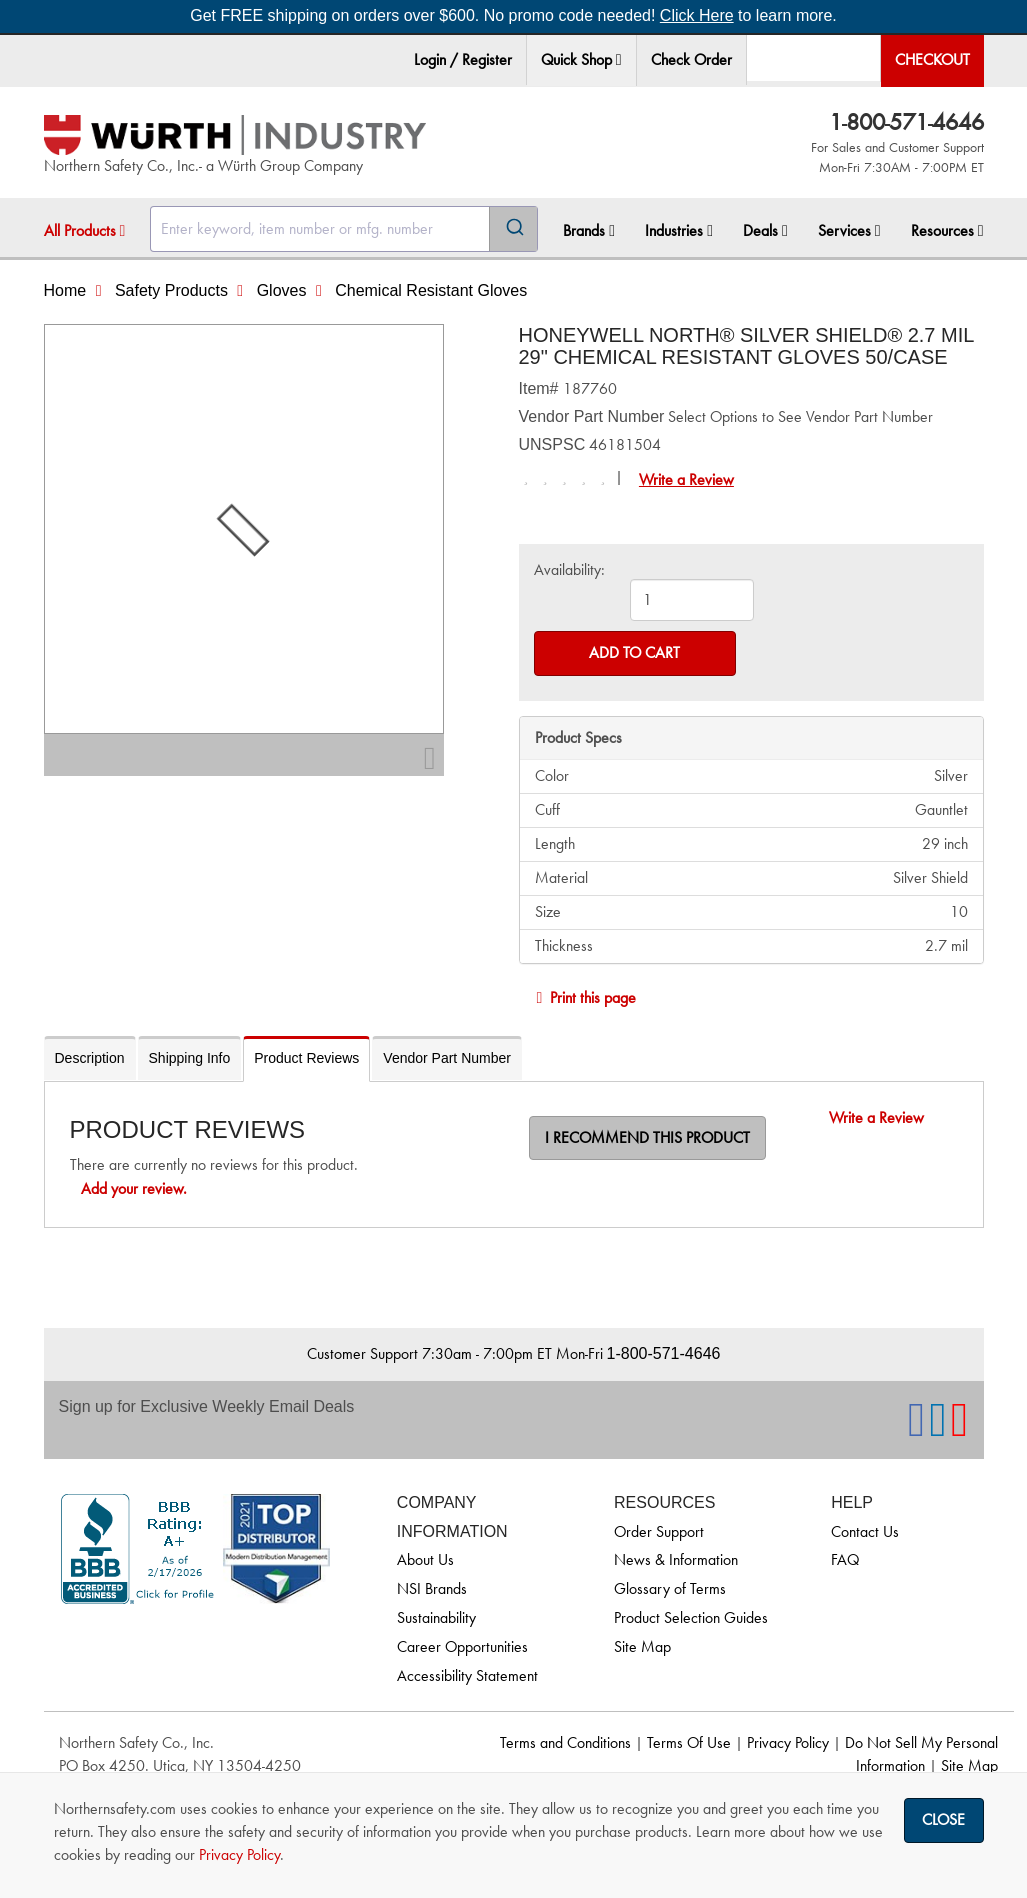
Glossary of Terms (670, 1588)
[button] (619, 60)
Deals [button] (765, 230)
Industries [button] (679, 230)
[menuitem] (582, 60)
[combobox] (344, 229)
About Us (425, 1559)
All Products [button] (85, 230)
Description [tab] (90, 1058)
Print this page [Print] (583, 997)
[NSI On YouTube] (960, 1430)
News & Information (676, 1559)
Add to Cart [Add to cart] (634, 652)
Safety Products (171, 290)
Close (943, 1819)
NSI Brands (432, 1588)
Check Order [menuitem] (691, 59)
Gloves (282, 290)
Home (65, 290)
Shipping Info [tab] (190, 1058)
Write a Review (686, 479)
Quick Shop (581, 59)
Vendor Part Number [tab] (447, 1058)
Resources (947, 230)
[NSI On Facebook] (917, 1430)
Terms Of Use (689, 1742)
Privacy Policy (788, 1742)
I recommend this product (647, 1137)
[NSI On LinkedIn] (938, 1430)
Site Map (642, 1646)
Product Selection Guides (691, 1617)
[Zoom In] (430, 763)
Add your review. (134, 1188)
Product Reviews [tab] (306, 1058)
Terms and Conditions (565, 1742)
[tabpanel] (514, 1154)
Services (849, 230)
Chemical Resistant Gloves (431, 290)
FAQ (845, 1559)
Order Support (659, 1531)
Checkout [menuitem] (932, 59)
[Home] (235, 135)
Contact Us (865, 1531)
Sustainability (436, 1617)
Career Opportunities (462, 1646)
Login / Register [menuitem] (463, 59)
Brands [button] (589, 230)
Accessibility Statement (467, 1675)
